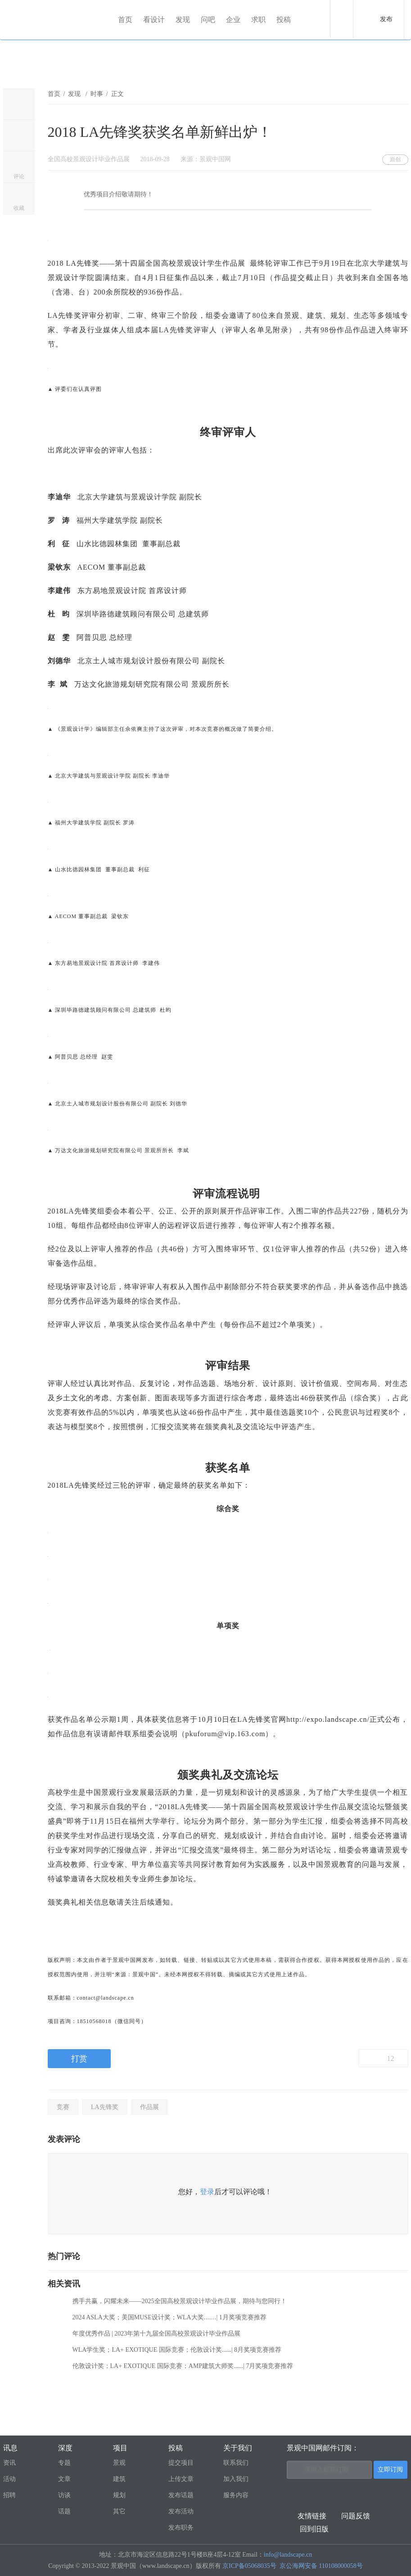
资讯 (9, 2462)
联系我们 (235, 2462)
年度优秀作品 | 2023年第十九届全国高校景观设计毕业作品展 (156, 2333)
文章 (64, 2479)
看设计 (154, 19)
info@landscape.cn (288, 2554)
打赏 (79, 2058)
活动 (9, 2479)
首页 (125, 19)
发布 (386, 19)
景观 (119, 2462)
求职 (258, 19)
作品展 (149, 2107)
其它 (119, 2511)
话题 (64, 2511)
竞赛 (63, 2107)
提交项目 (181, 2462)
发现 (183, 19)
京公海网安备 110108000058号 (321, 2565)
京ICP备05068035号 (249, 2565)
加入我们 (235, 2479)
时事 (96, 94)
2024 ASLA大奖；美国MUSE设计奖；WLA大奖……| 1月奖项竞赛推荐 (169, 2317)
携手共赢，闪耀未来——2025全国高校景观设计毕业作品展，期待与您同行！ (179, 2301)
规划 (119, 2495)
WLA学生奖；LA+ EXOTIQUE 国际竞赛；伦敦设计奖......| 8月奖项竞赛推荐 (177, 2349)
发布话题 (181, 2495)
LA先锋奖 (104, 2107)
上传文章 (181, 2479)
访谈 (64, 2495)
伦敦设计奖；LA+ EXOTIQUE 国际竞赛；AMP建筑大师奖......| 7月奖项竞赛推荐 (183, 2366)
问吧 (208, 19)
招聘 (9, 2495)
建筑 (119, 2479)
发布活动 (181, 2511)
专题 (64, 2462)
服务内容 (235, 2495)
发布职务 (181, 2527)
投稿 (283, 19)
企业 (233, 19)
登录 (207, 2192)
